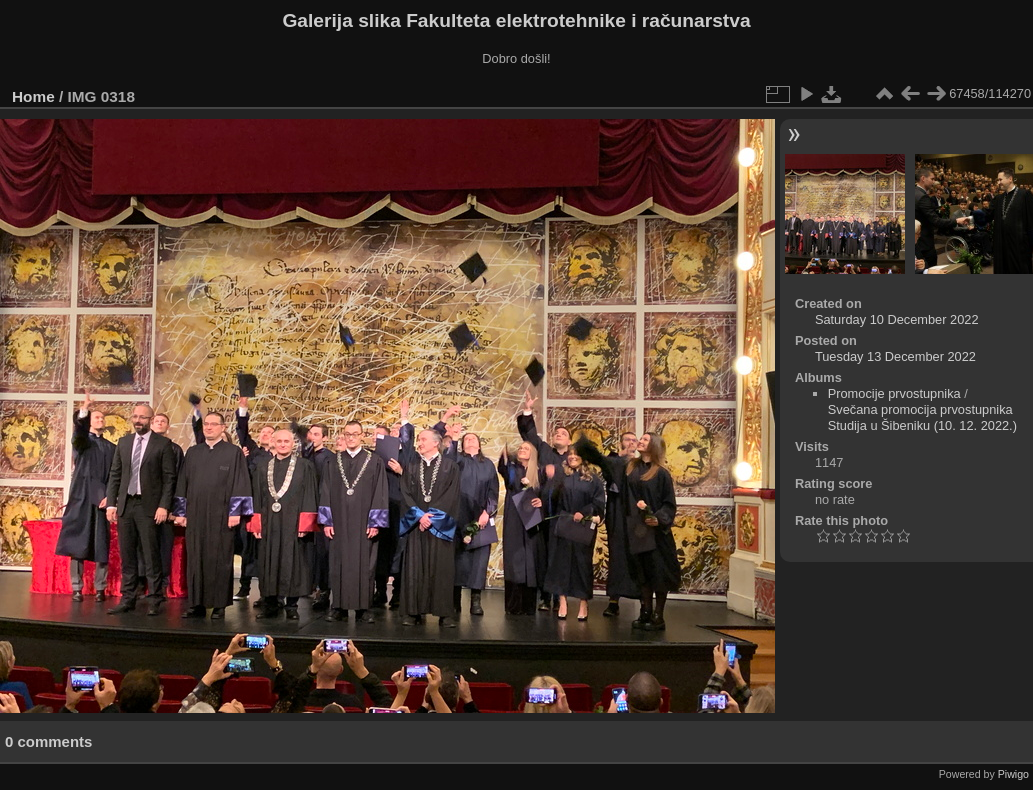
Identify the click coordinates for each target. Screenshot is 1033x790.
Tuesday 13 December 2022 (895, 356)
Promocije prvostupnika (894, 393)
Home (33, 96)
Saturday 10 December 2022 (897, 319)
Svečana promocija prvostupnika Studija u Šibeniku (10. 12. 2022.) (922, 417)
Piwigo (1013, 774)
